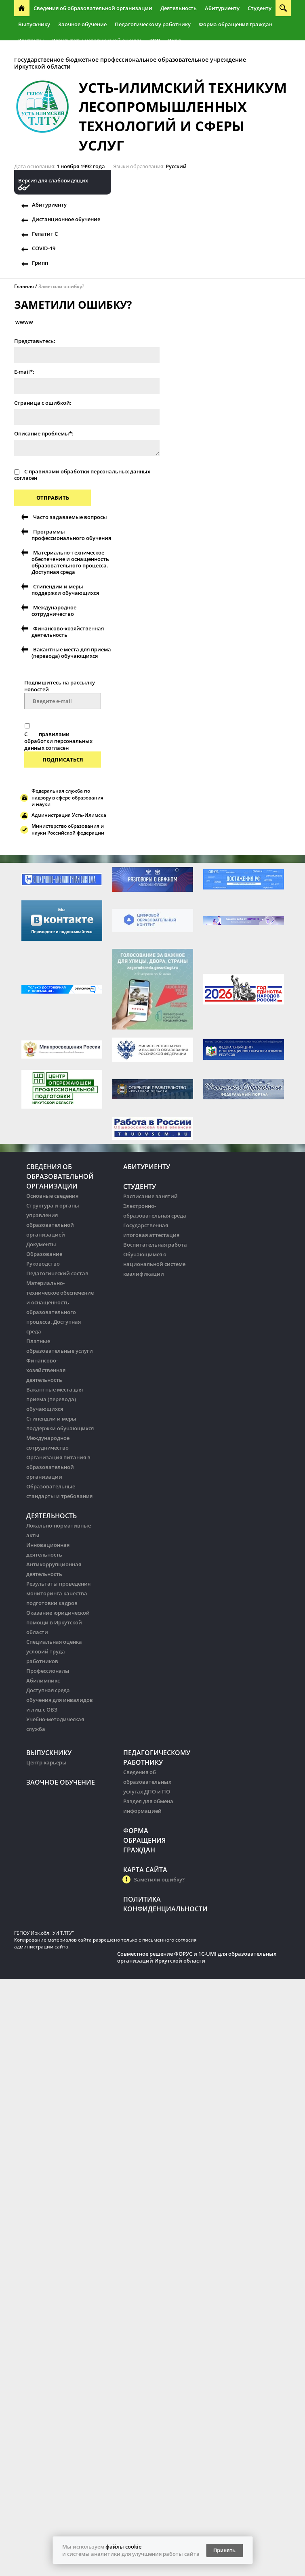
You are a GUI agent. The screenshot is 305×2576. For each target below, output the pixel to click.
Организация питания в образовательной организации (58, 1467)
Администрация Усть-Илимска (69, 815)
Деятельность (178, 8)
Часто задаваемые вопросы (70, 517)
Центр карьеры (46, 1762)
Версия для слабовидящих (53, 180)
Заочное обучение (82, 24)
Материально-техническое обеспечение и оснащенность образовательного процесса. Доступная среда (70, 562)
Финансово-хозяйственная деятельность (68, 631)
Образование (44, 1254)
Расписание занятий (150, 1196)
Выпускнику (34, 24)
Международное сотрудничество (54, 610)
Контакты (31, 40)
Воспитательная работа (155, 1244)
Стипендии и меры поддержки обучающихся (65, 589)
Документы (41, 1244)
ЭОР (154, 40)
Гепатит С (45, 233)
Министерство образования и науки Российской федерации (68, 829)
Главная (24, 286)
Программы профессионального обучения (71, 535)
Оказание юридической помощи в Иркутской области (58, 1622)
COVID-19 (43, 248)
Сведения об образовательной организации (93, 8)
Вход (174, 40)
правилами (44, 471)
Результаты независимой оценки (96, 40)
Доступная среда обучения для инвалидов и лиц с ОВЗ (59, 1700)
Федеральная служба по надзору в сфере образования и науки (67, 798)
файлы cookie (123, 2546)
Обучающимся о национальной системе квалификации (154, 1264)
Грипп (40, 262)
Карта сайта (145, 1869)
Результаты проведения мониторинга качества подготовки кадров (58, 1593)
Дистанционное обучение (66, 219)
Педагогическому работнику (153, 24)
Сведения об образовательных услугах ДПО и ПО (147, 1781)
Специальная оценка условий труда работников (54, 1651)
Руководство (43, 1263)
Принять (224, 2550)
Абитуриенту (222, 8)
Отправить (52, 497)
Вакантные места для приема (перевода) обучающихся (71, 652)
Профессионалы (47, 1670)
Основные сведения (52, 1195)
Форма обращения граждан (235, 24)
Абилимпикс (43, 1680)
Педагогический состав (57, 1273)
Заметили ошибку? (61, 286)
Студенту (259, 8)
